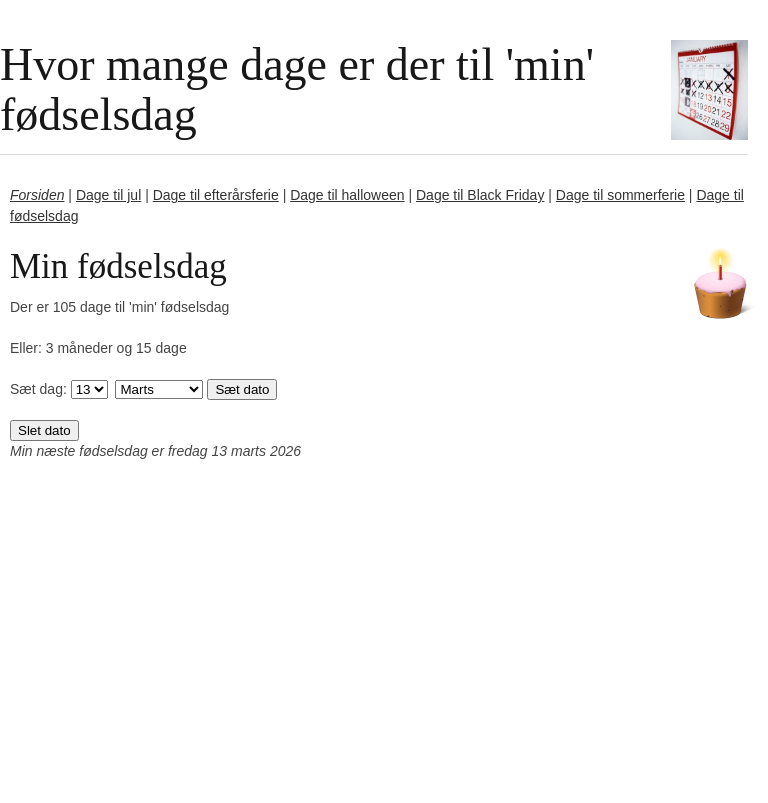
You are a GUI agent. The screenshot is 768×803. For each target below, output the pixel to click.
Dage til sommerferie (620, 195)
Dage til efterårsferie (216, 195)
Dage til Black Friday (480, 195)
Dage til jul (108, 195)
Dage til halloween (347, 195)
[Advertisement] (384, 657)
